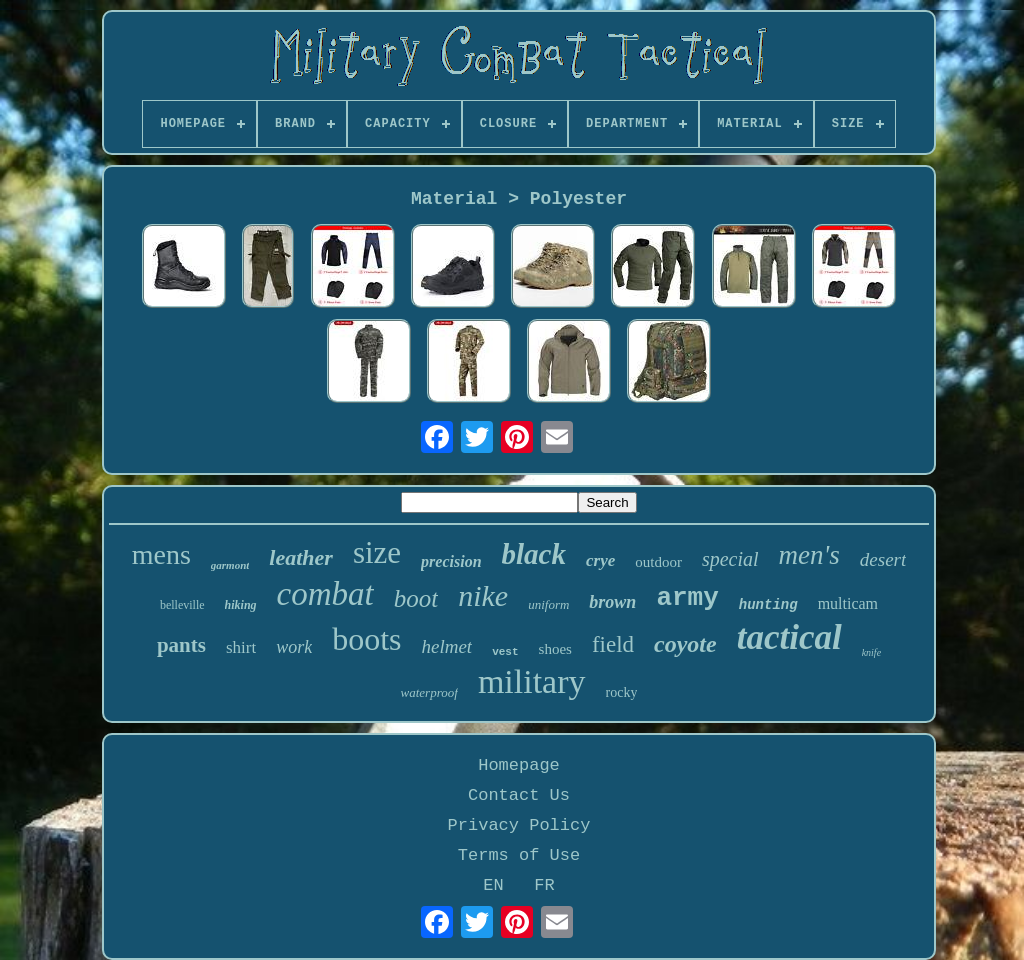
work (294, 647)
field (613, 644)
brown (612, 602)
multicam (848, 603)
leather (301, 557)
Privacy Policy (519, 825)
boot (416, 598)
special (730, 559)
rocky (622, 692)
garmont (230, 565)
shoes (555, 649)
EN (493, 885)
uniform (548, 604)
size (377, 552)
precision (451, 561)
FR (544, 885)
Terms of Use (519, 855)
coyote (685, 644)
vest (505, 652)
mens (161, 554)
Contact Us (519, 795)
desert (883, 559)
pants (181, 645)
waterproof (429, 692)
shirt (241, 647)
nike (483, 595)
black (534, 554)
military (532, 681)
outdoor (658, 562)
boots (366, 639)
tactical (789, 637)
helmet (447, 646)
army (687, 598)
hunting (768, 605)
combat (325, 594)
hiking (241, 605)
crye (600, 560)
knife (871, 652)
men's (809, 555)
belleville (182, 605)
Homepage (519, 765)
